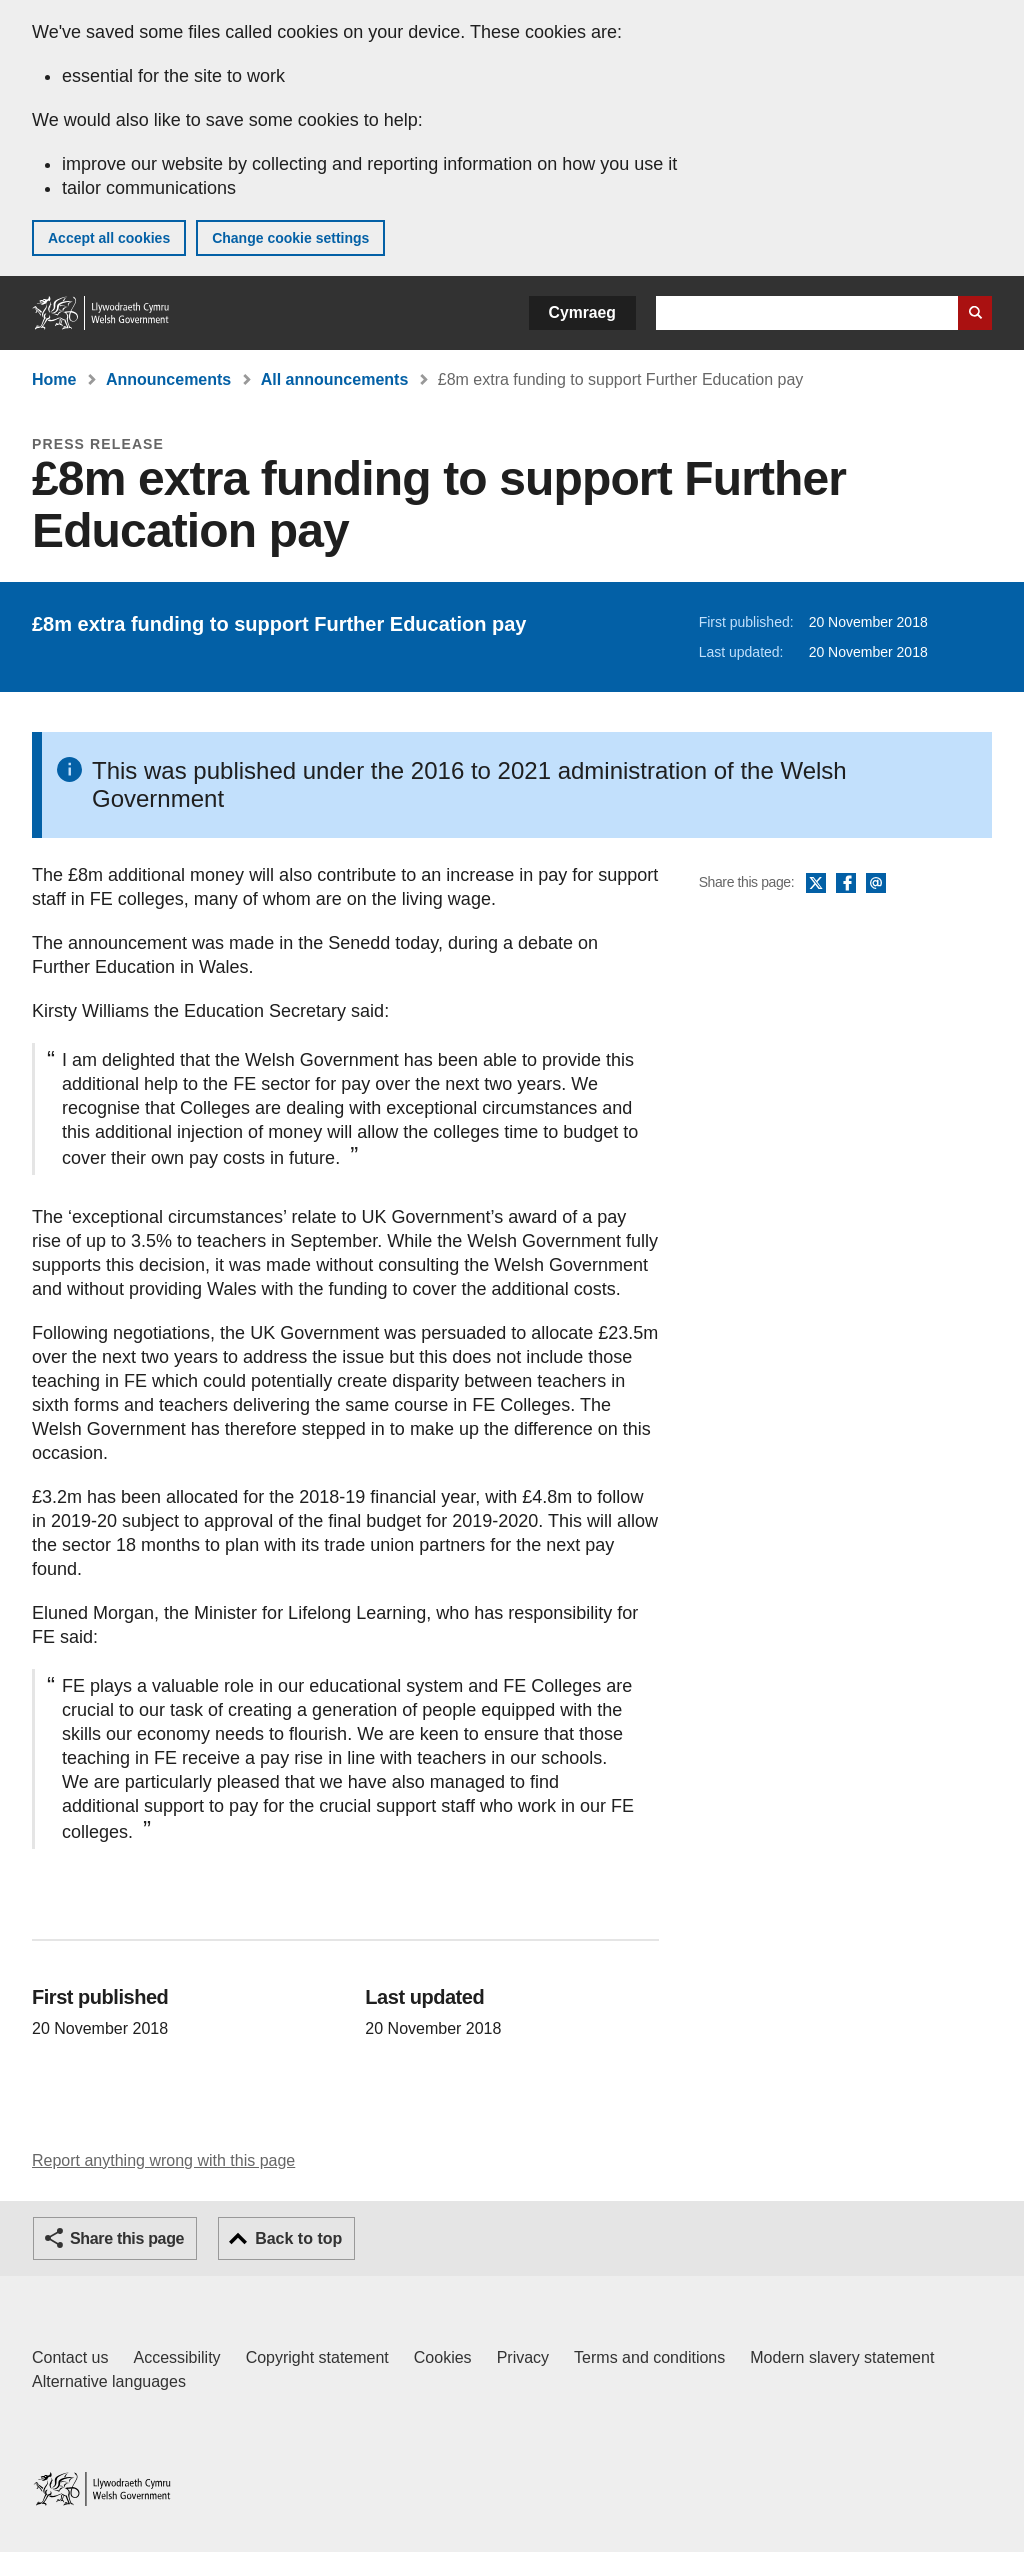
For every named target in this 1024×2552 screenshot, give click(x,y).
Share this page (127, 2238)
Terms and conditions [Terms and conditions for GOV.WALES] (649, 2357)
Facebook (846, 884)
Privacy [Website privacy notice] (523, 2357)
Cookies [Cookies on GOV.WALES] (443, 2357)
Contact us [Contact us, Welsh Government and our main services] (70, 2357)
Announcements (168, 379)
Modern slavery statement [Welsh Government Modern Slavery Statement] (842, 2357)
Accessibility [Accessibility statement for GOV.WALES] (176, 2357)
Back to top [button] (298, 2238)
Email (876, 884)
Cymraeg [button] (582, 312)
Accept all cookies (109, 238)
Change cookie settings (290, 238)
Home (54, 379)
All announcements (335, 379)
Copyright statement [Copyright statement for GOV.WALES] (317, 2357)
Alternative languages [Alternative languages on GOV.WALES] (109, 2381)
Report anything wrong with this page (163, 2160)
